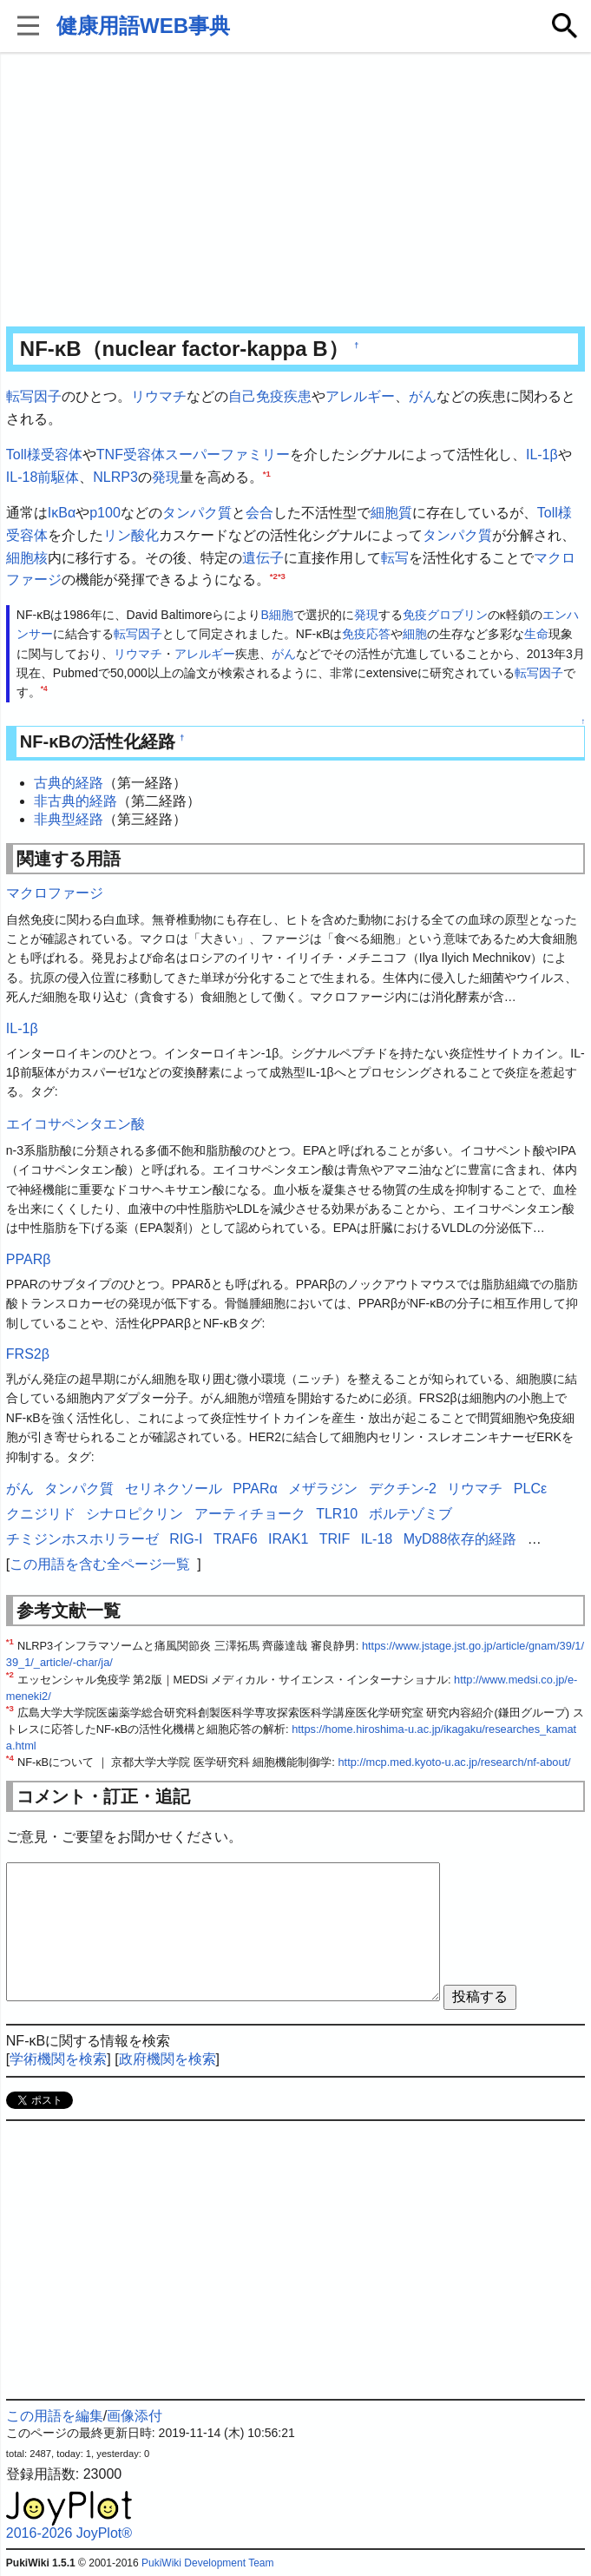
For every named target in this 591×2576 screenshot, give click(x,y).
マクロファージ (54, 893)
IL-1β (542, 454)
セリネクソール (173, 1488)
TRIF (335, 1539)
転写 (395, 557)
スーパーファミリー (227, 454)
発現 (166, 477)
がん (423, 396)
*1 (267, 473)
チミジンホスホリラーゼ (82, 1539)
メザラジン (323, 1488)
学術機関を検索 (58, 2059)
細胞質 (391, 512)
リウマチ (159, 396)
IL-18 (21, 477)
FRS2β (27, 1354)
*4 (44, 689)
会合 (259, 512)
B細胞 (276, 615)
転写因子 (34, 396)
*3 (282, 576)
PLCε (530, 1488)
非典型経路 (68, 819)
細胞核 (27, 557)
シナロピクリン (134, 1513)
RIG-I (185, 1539)
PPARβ (28, 1259)
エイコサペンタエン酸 (75, 1124)
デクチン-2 (403, 1488)
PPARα (255, 1488)
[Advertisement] (295, 191)
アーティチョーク (249, 1513)
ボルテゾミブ (410, 1513)
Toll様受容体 (44, 454)
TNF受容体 (130, 454)
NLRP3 (115, 477)
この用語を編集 (54, 2415)
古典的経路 (68, 782)
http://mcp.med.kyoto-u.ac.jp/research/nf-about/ (454, 1762)
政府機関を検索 (167, 2059)
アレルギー (360, 396)
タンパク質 (197, 512)
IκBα (62, 512)
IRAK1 (288, 1539)
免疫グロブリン (445, 615)
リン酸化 (131, 535)
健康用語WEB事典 (143, 25)
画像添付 (134, 2415)
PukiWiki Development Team (207, 2563)
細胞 (415, 634)
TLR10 (337, 1513)
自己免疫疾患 (270, 396)
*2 (274, 576)
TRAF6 (235, 1539)
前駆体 (58, 477)
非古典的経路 (75, 801)
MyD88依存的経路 (460, 1539)
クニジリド (41, 1513)
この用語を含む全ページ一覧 (100, 1564)
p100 (105, 512)
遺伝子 (263, 557)
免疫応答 (366, 634)
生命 (536, 634)
